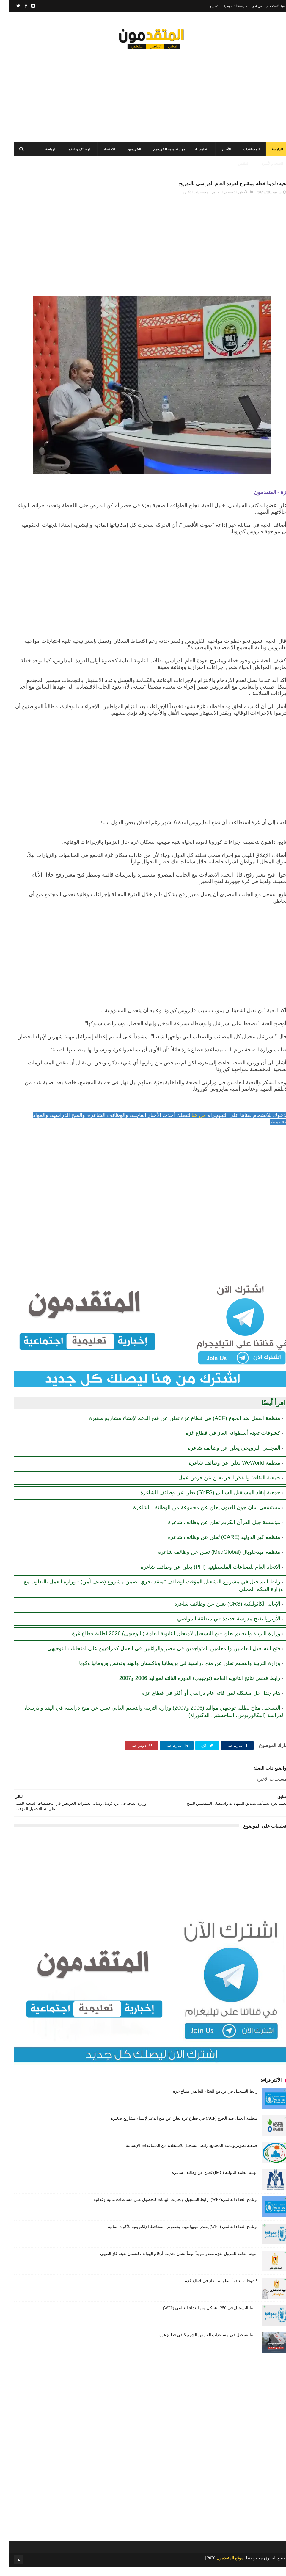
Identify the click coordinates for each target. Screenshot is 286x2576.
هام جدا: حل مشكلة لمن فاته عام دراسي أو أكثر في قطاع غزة (202, 1702)
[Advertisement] (143, 95)
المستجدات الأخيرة (188, 200)
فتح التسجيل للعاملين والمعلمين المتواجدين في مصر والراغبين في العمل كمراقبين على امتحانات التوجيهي (155, 1657)
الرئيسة (268, 155)
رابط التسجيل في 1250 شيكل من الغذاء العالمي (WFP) (201, 2316)
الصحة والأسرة (263, 169)
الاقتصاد (100, 155)
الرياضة (42, 155)
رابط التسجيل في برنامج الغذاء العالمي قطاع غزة (206, 2100)
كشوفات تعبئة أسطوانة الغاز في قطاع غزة (224, 1442)
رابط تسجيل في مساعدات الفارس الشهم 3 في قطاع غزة (200, 2343)
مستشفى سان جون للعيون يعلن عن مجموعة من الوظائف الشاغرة (198, 1516)
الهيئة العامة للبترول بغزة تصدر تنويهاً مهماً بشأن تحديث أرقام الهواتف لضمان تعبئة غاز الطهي (170, 2262)
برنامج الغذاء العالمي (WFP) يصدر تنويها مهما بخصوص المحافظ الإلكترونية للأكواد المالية (174, 2235)
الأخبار (217, 155)
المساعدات (242, 155)
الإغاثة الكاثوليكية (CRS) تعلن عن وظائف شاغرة (219, 1612)
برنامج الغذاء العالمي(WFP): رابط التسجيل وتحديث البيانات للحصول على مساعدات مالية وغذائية (167, 2208)
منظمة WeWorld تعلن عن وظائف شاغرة (225, 1471)
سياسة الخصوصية (227, 6)
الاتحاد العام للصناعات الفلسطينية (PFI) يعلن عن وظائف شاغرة (202, 1575)
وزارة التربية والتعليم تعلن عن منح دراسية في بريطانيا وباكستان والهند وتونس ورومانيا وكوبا (171, 1672)
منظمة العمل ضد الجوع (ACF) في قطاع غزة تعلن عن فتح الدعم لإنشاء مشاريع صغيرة (176, 1427)
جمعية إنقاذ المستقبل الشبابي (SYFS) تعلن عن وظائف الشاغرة (202, 1501)
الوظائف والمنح (71, 155)
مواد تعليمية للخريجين (160, 155)
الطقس (235, 169)
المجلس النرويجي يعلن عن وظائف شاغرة (225, 1456)
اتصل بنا (205, 6)
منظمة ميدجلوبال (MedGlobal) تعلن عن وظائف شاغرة (211, 1561)
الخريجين (125, 155)
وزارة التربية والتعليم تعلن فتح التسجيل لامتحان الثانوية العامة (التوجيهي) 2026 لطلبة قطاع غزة (167, 1642)
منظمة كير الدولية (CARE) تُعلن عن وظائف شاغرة (215, 1546)
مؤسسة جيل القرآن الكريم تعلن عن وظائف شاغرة (215, 1531)
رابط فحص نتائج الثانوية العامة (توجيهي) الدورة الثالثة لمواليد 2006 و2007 (191, 1687)
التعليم (196, 155)
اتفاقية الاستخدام (269, 6)
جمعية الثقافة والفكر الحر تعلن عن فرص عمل (221, 1486)
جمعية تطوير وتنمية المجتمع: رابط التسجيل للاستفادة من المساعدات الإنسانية (183, 2154)
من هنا (190, 1123)
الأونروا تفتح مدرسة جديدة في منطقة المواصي (220, 1627)
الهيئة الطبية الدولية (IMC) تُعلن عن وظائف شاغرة (206, 2181)
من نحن (248, 6)
